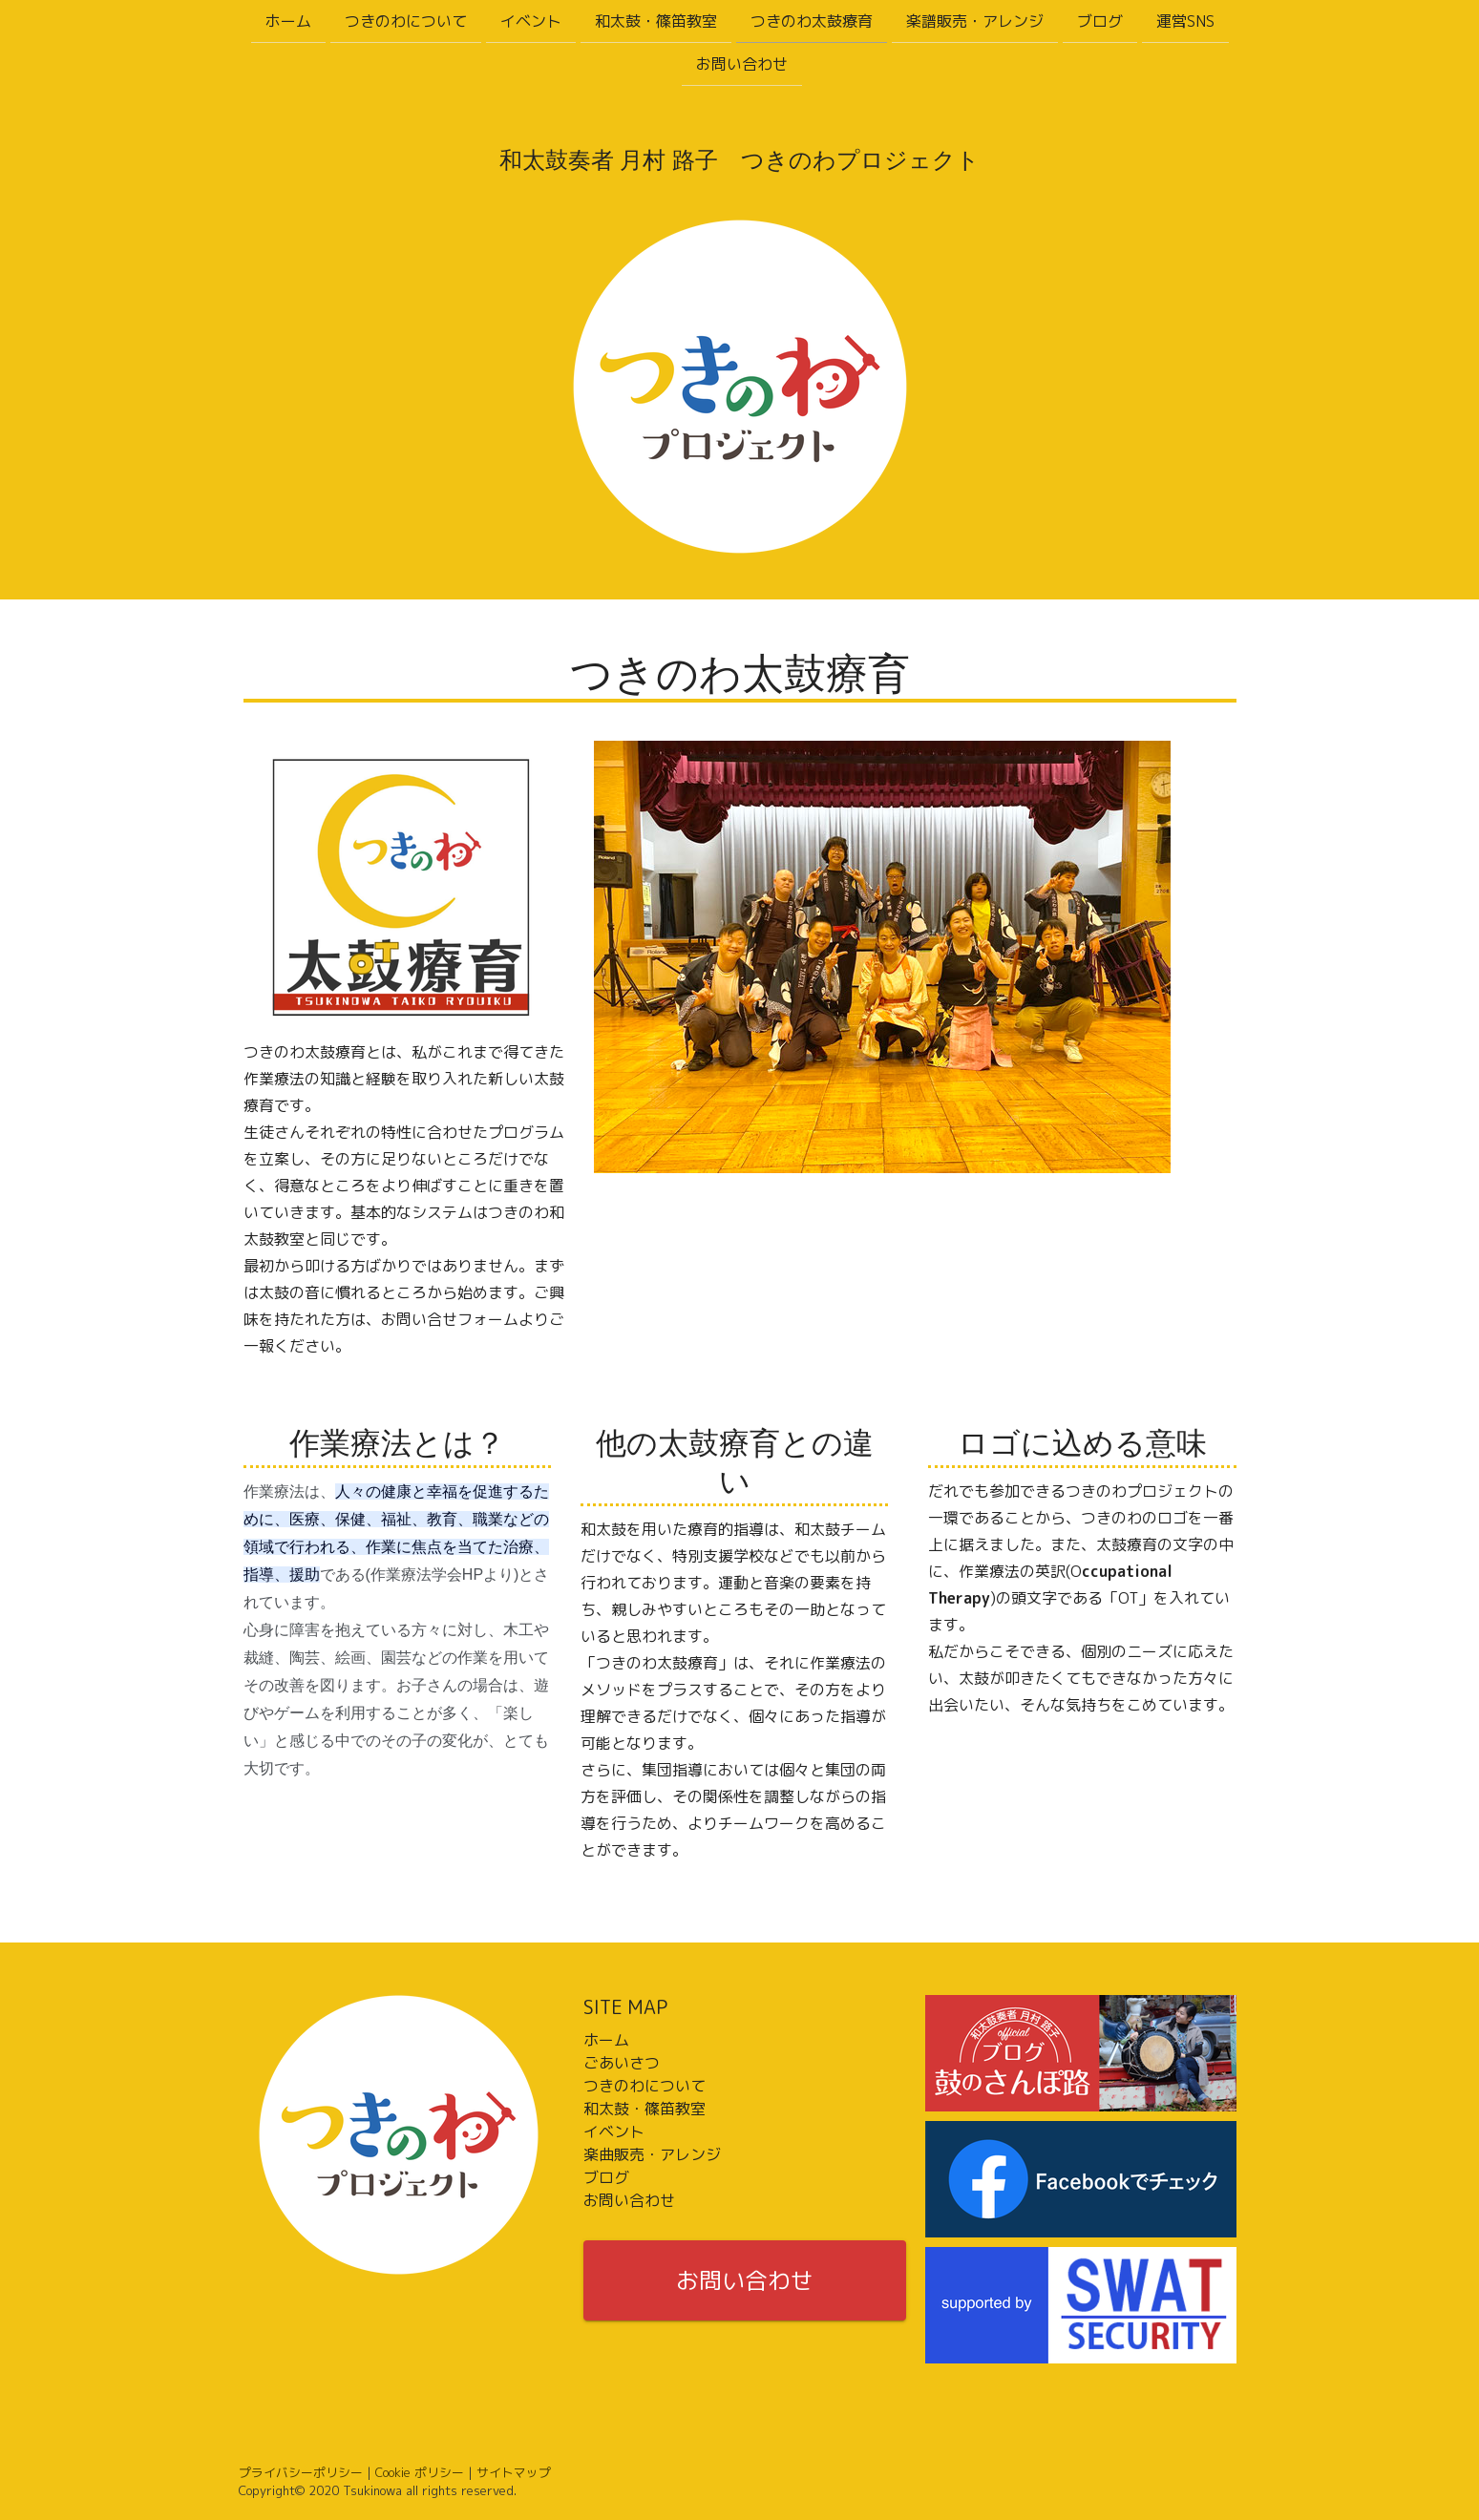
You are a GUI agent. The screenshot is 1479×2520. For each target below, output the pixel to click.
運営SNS (1185, 21)
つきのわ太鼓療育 (811, 21)
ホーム (288, 21)
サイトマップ (513, 2472)
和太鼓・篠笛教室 (656, 21)
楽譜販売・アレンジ (975, 21)
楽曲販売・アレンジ (652, 2154)
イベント (530, 21)
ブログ (1100, 21)
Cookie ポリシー (419, 2472)
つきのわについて (406, 21)
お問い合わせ (742, 65)
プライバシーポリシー (301, 2472)
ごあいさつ (621, 2062)
